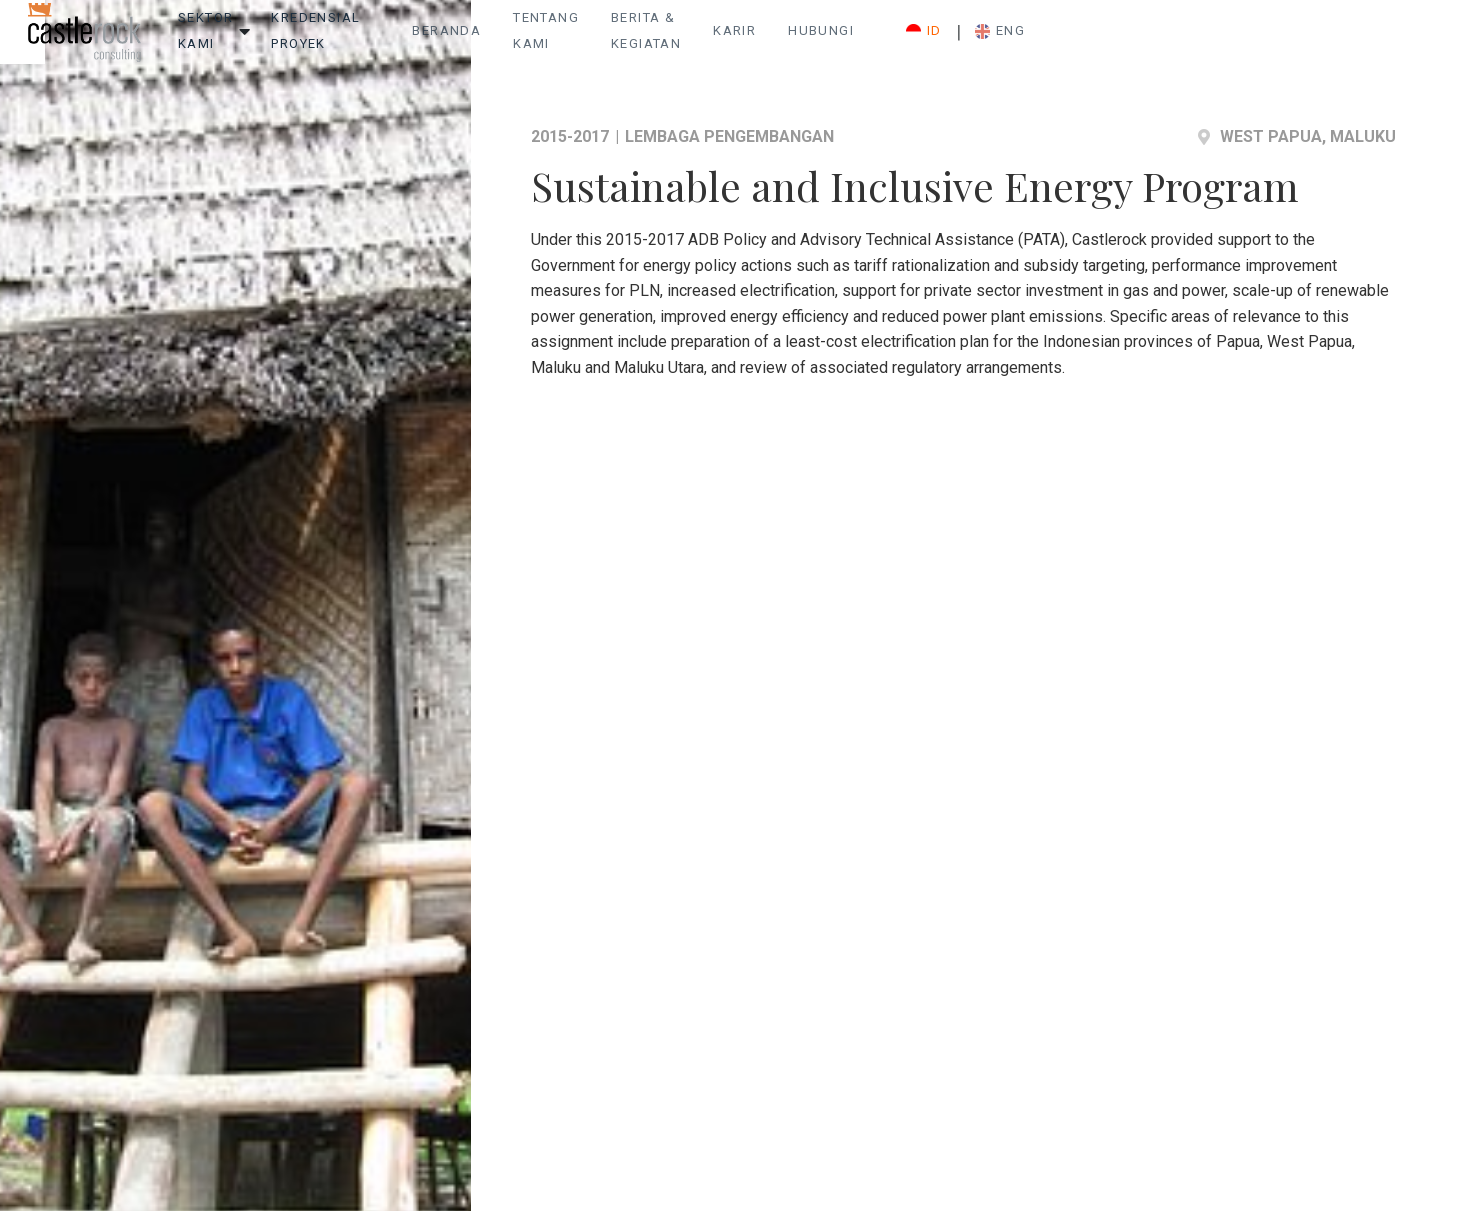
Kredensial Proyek (474, 40)
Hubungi (1144, 40)
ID (1273, 41)
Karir (1057, 40)
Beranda (660, 40)
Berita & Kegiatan (934, 40)
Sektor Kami (313, 40)
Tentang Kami (779, 40)
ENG (1349, 41)
